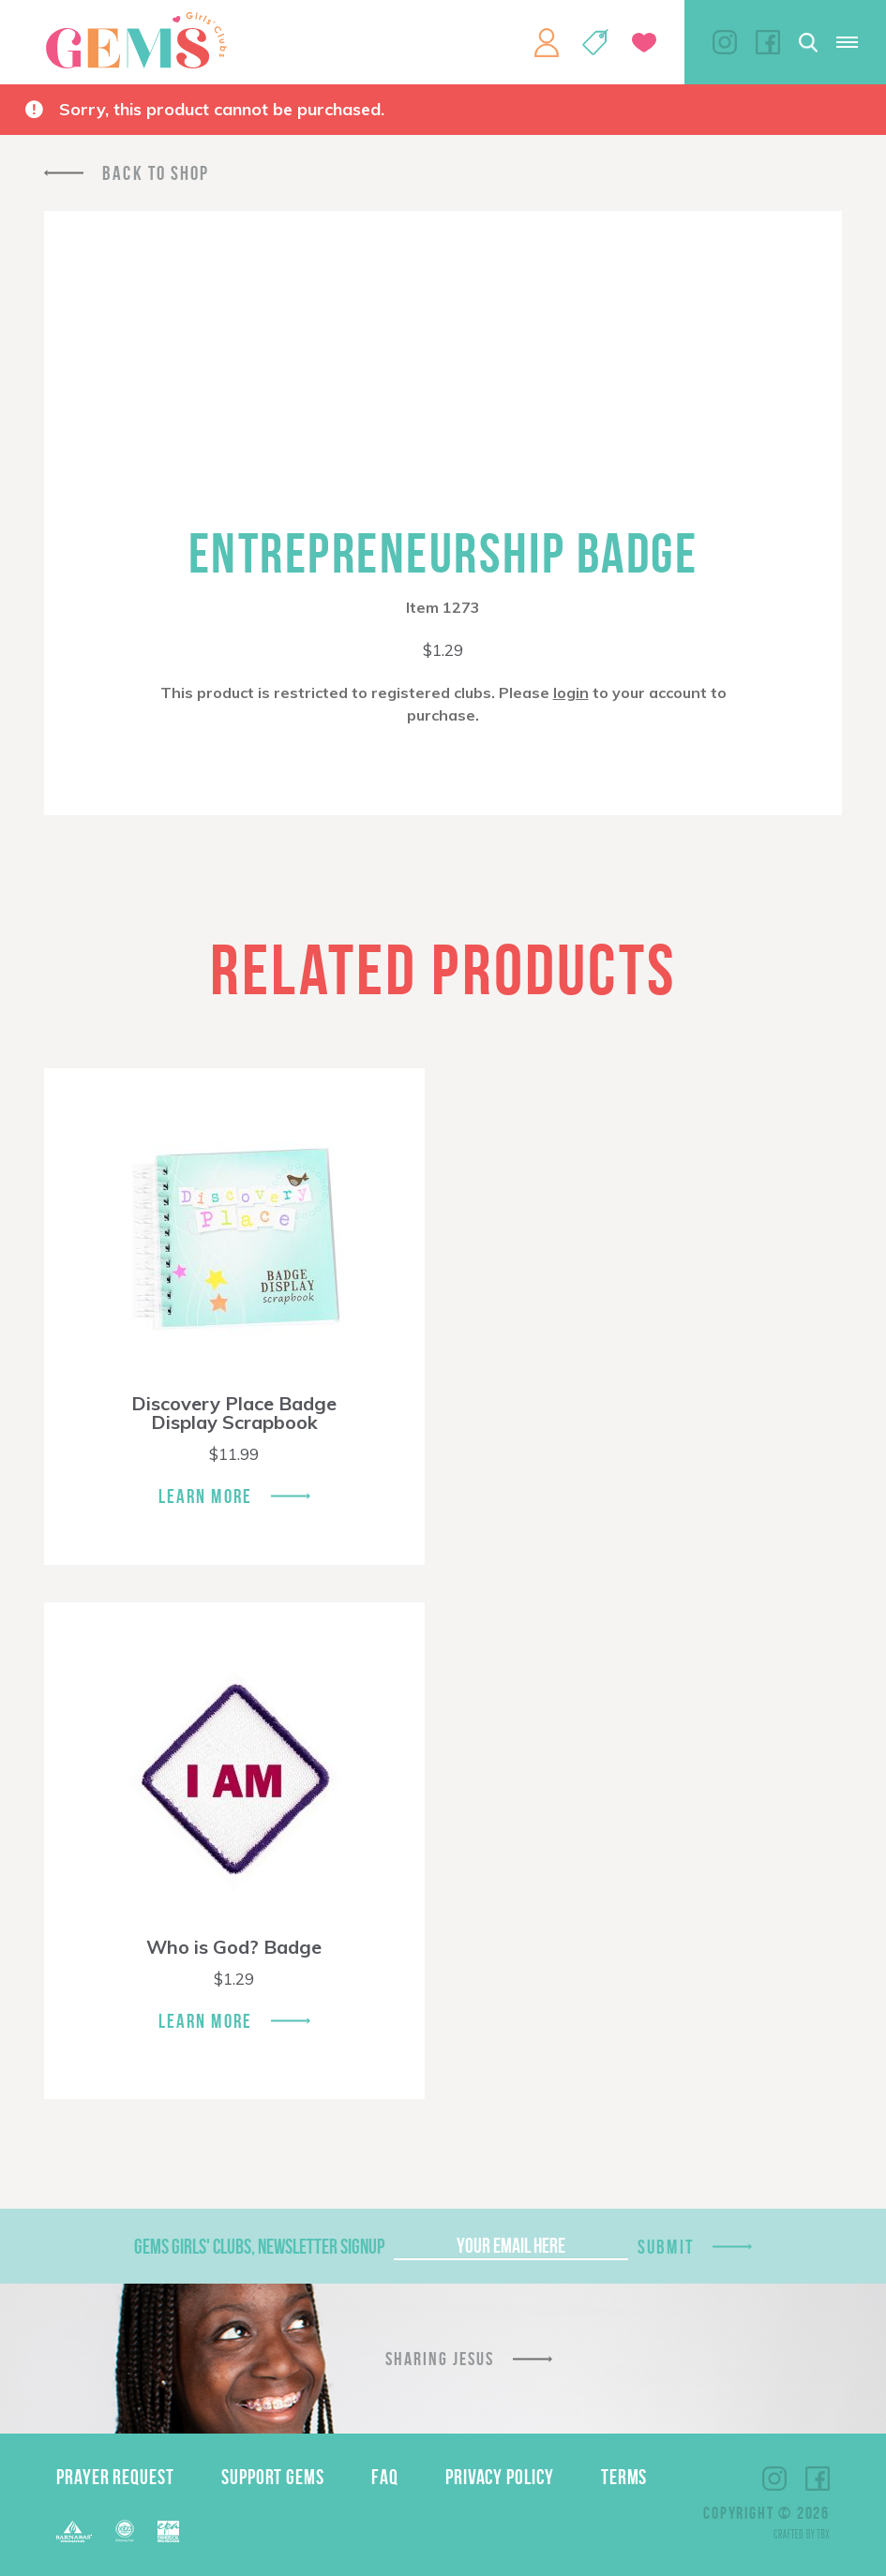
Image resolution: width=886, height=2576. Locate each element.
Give (644, 42)
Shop (595, 42)
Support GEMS (272, 2476)
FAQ (384, 2476)
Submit (666, 2246)
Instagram (725, 42)
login (571, 692)
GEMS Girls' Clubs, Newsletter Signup (259, 2246)
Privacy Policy (499, 2476)
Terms (624, 2476)
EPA (168, 2531)
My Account (546, 42)
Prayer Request (115, 2476)
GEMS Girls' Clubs (136, 40)
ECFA (124, 2531)
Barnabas (74, 2531)
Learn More (205, 1496)
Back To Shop (155, 173)
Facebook (768, 42)
